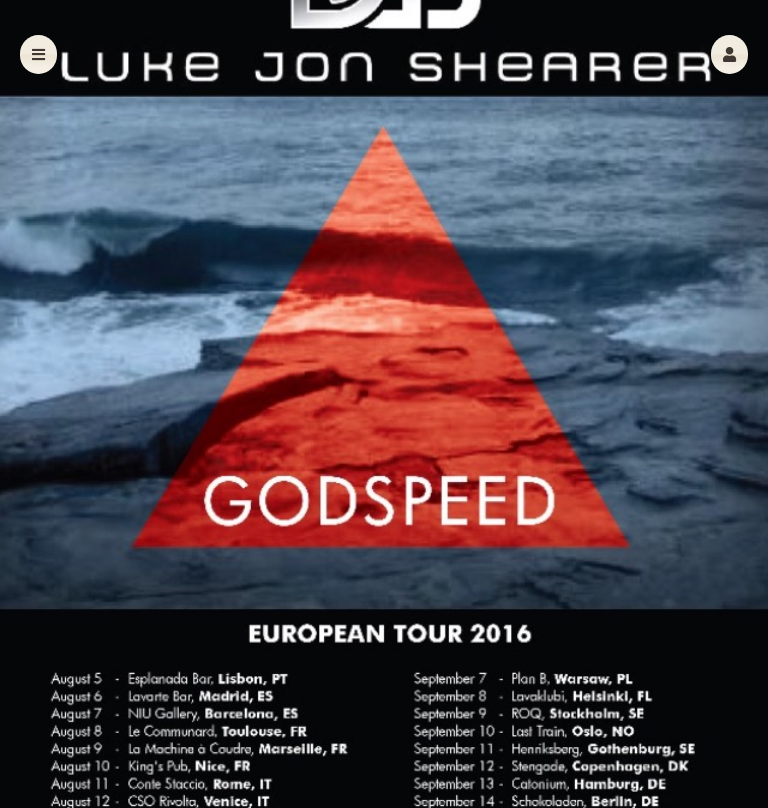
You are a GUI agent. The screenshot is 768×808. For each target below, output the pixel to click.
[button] (729, 54)
